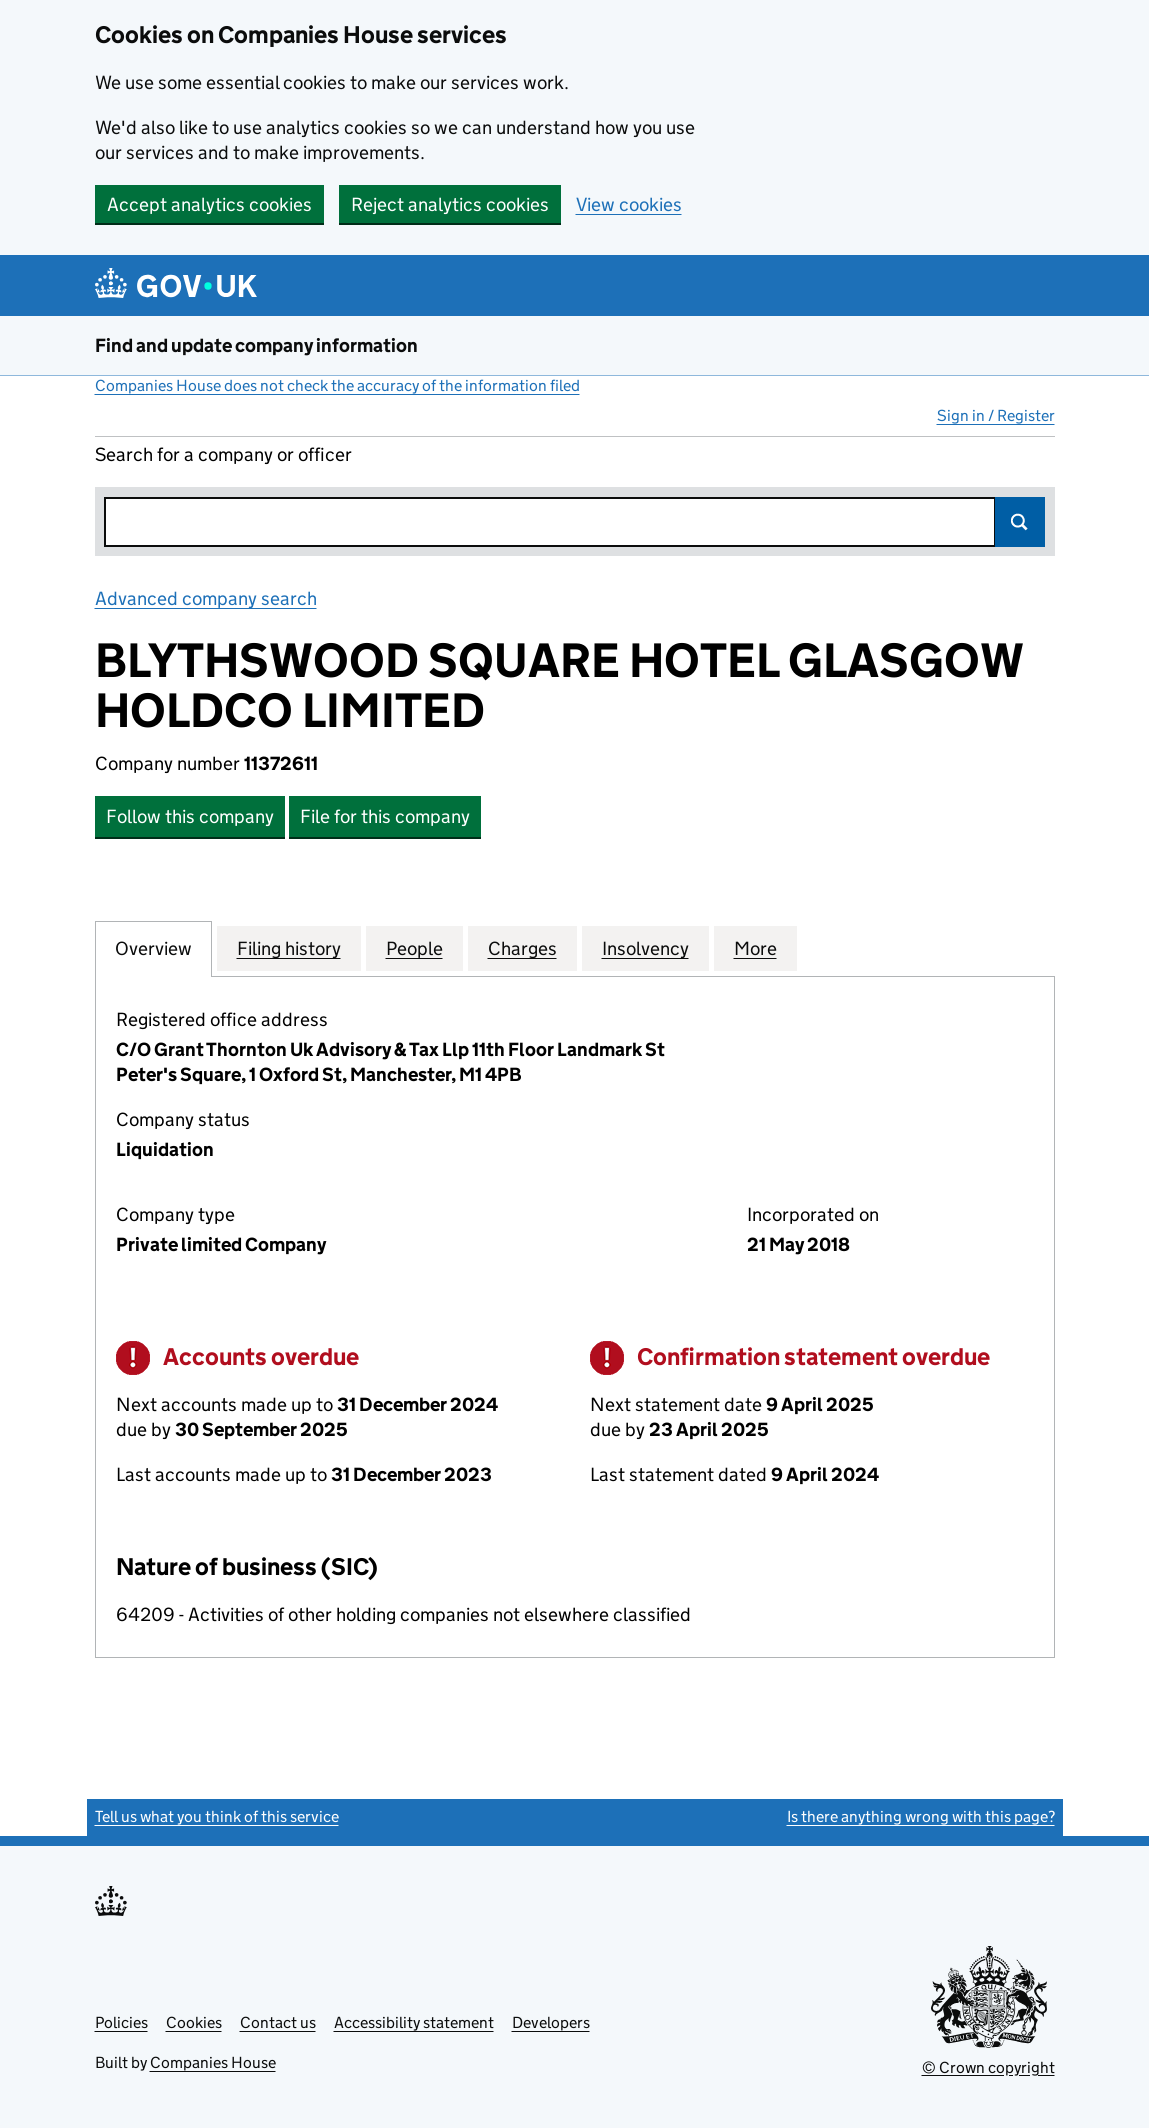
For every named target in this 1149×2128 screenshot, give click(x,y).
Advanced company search (206, 598)
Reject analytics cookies (450, 204)
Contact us (278, 2022)
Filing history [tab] (289, 948)
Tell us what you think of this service (217, 1816)
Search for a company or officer (223, 454)
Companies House (213, 2062)
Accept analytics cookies (209, 204)
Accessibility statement (414, 2022)
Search (1020, 522)
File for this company (385, 816)
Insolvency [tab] (645, 948)
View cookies (629, 204)
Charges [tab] (522, 948)
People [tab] (414, 948)
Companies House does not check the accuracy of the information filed (337, 385)
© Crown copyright (988, 2067)
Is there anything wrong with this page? (921, 1816)
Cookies (194, 2022)
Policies (121, 2022)
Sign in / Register (996, 415)
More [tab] (755, 948)
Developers (551, 2022)
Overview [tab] (153, 948)
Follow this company (190, 816)
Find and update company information (256, 345)
